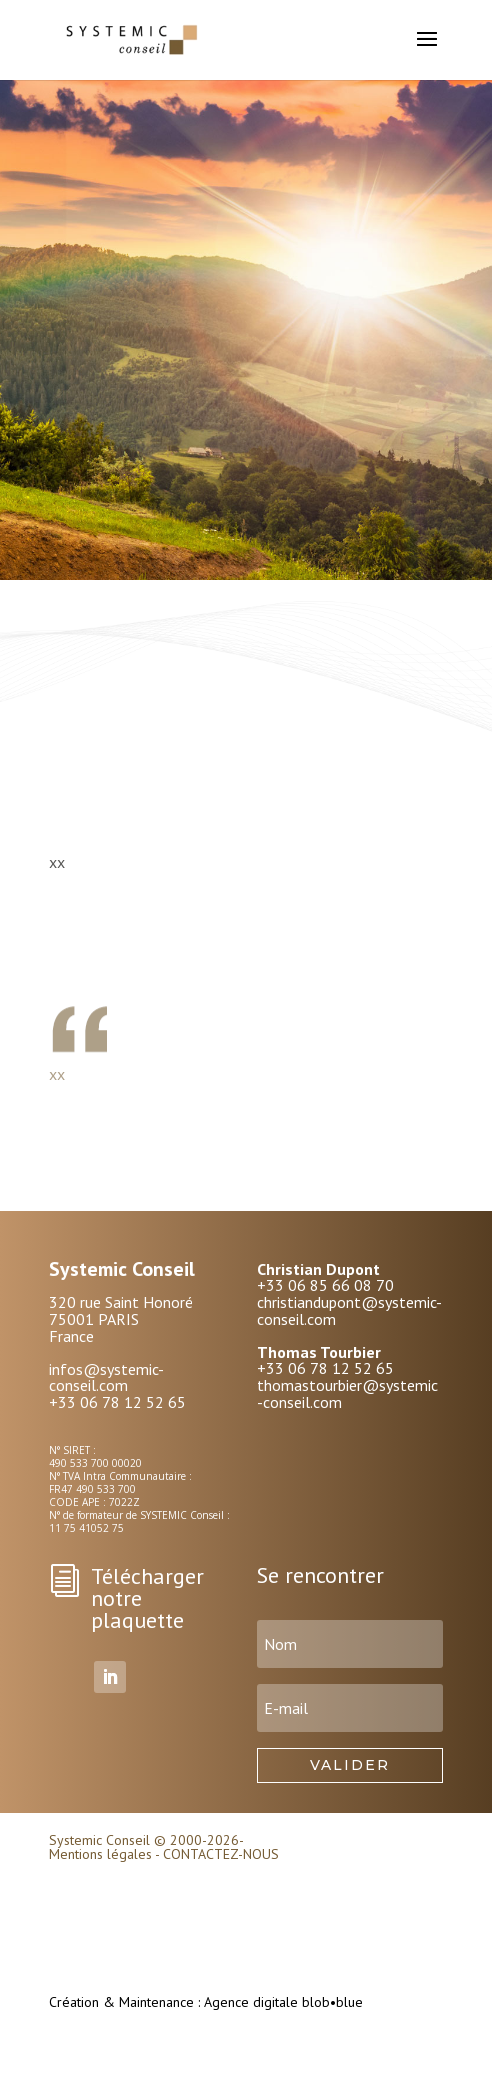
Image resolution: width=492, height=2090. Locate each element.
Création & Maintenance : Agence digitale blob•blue (206, 2002)
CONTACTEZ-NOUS (221, 1854)
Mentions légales (100, 1854)
